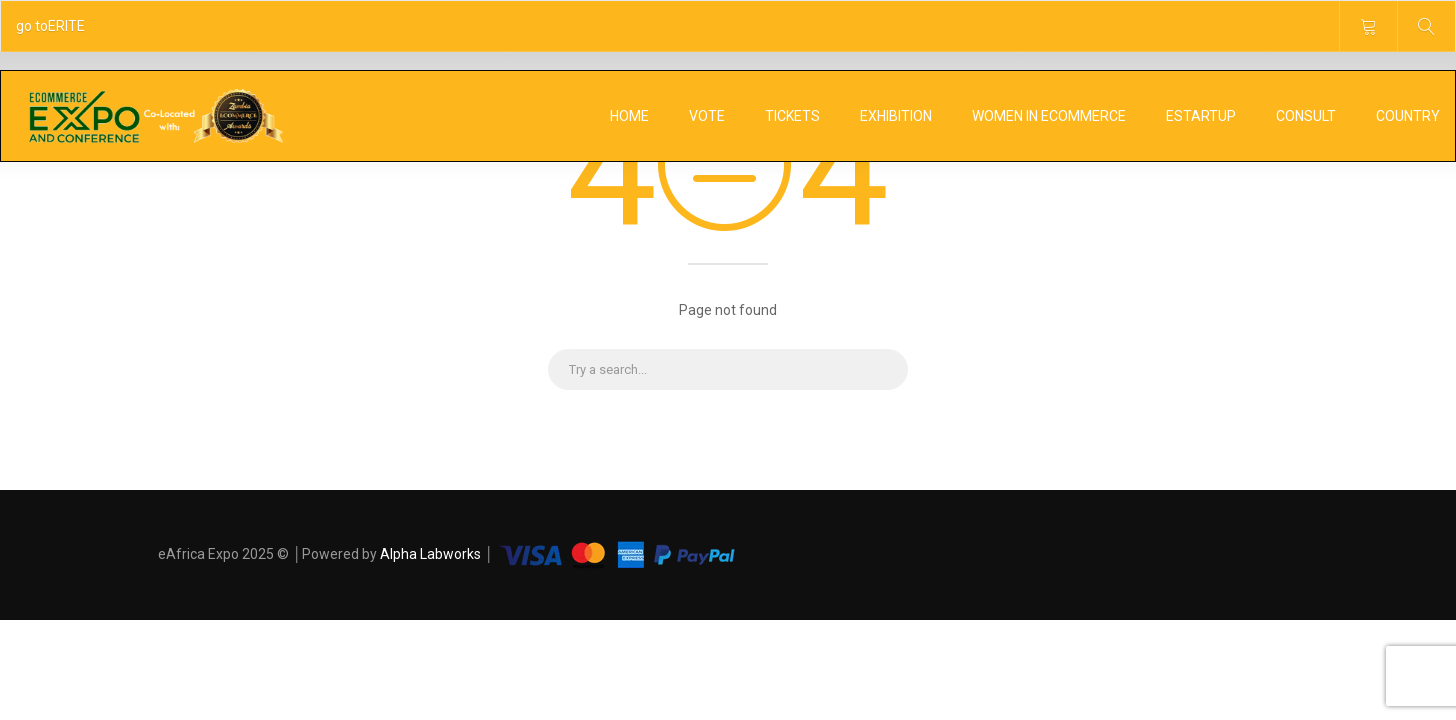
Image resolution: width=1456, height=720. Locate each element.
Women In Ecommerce (1049, 116)
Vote (707, 116)
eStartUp (1201, 116)
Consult (1306, 116)
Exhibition (896, 116)
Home (629, 116)
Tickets (792, 116)
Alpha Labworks (432, 554)
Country (1408, 116)
